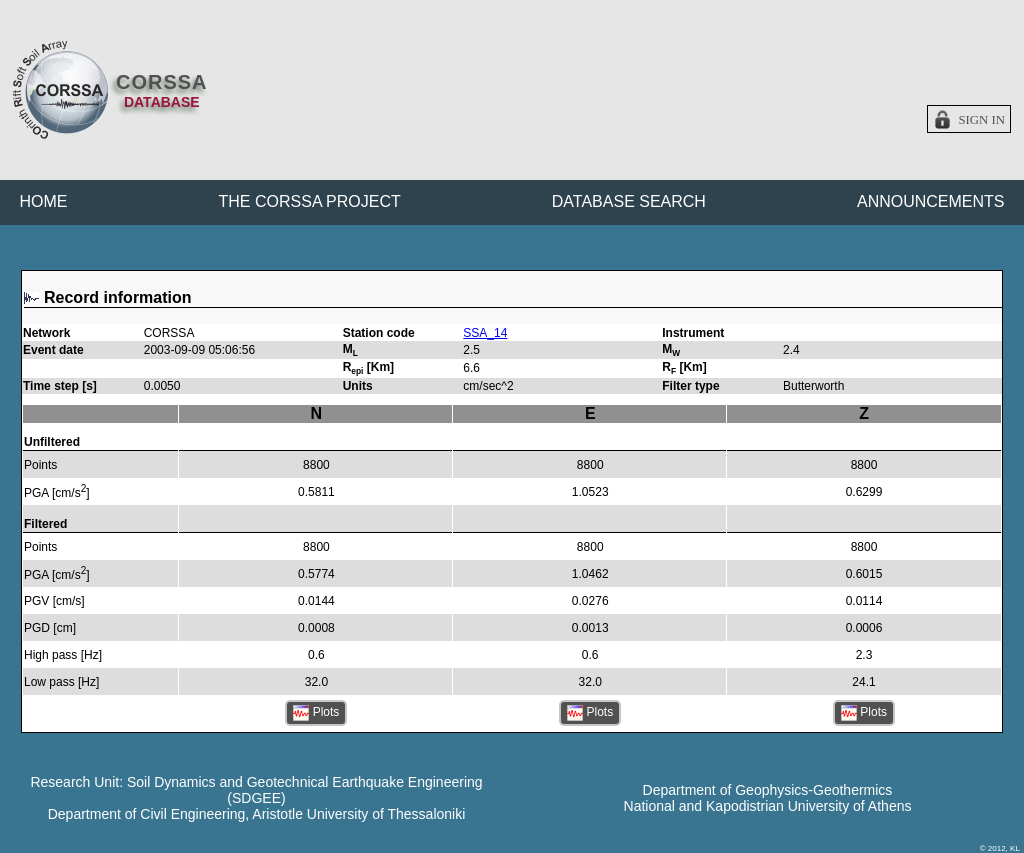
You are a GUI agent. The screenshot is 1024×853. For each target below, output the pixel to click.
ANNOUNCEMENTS (931, 201)
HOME (44, 201)
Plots (316, 713)
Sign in (981, 120)
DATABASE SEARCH (629, 201)
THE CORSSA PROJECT (310, 201)
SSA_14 (485, 333)
